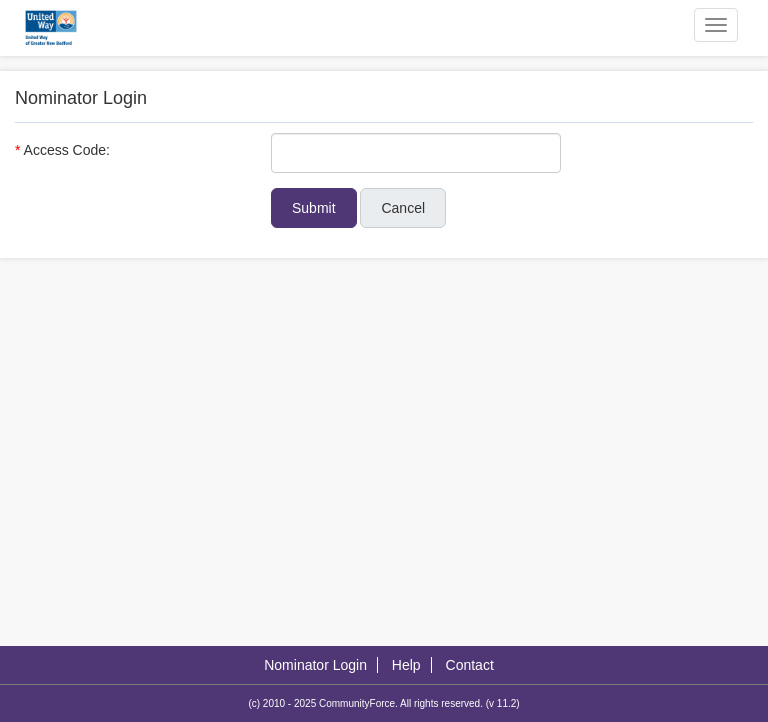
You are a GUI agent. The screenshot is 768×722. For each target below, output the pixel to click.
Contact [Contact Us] (470, 665)
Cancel (403, 208)
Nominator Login (315, 665)
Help (406, 665)
